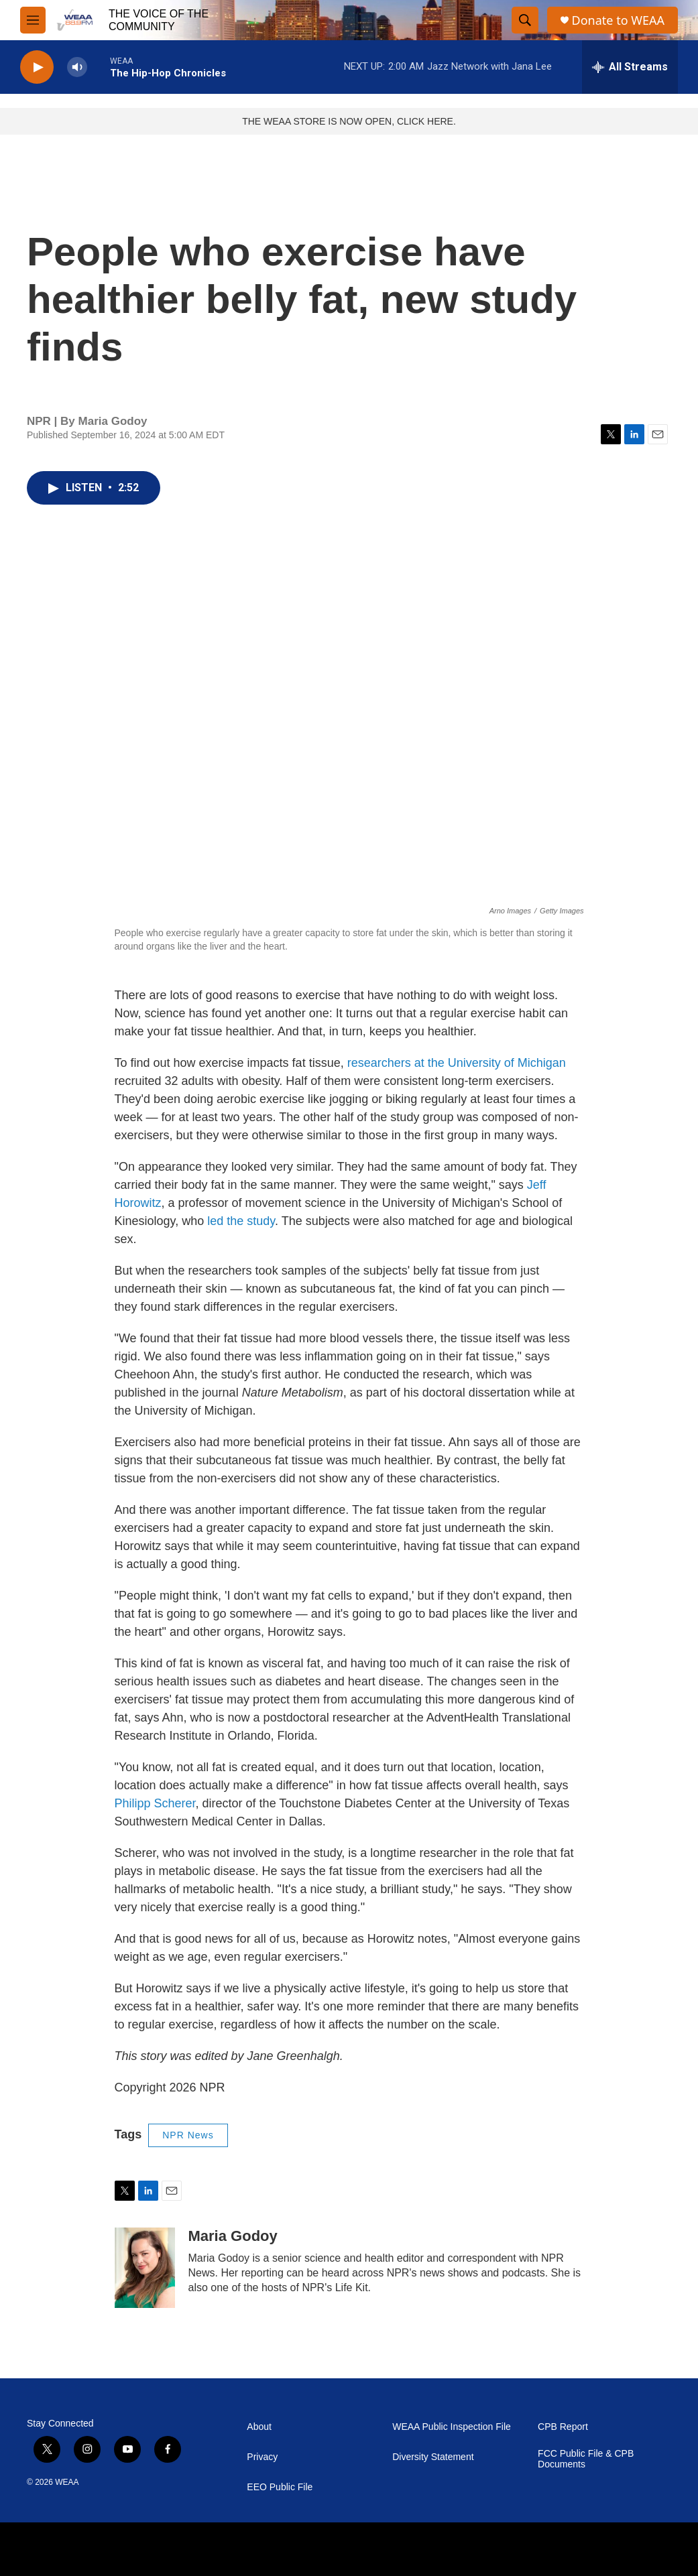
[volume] (77, 67)
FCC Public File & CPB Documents (586, 2459)
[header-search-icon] (525, 20)
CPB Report (563, 2427)
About (259, 2427)
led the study (241, 1221)
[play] (37, 67)
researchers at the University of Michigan (456, 1063)
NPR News (187, 2135)
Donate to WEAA (618, 20)
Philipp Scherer (155, 1803)
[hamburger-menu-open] (33, 20)
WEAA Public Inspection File (451, 2427)
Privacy (262, 2457)
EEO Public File (279, 2487)
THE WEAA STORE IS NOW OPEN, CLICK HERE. (349, 121)
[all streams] (630, 67)
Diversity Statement (432, 2457)
